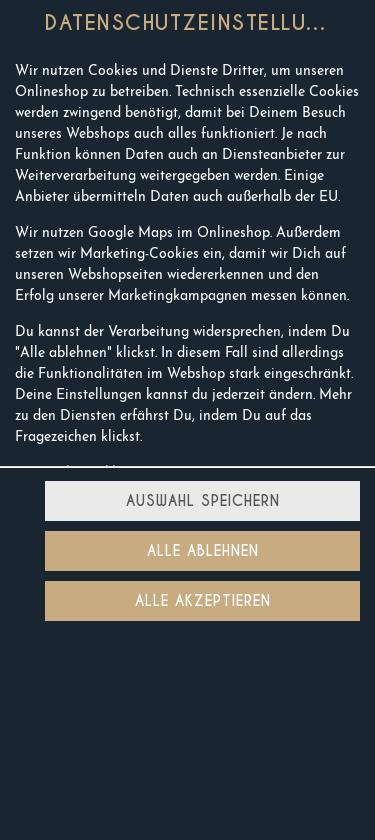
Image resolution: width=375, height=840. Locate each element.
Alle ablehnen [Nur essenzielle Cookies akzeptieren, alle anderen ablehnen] (203, 551)
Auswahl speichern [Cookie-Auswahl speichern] (203, 501)
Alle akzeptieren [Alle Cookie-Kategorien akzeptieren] (203, 601)
